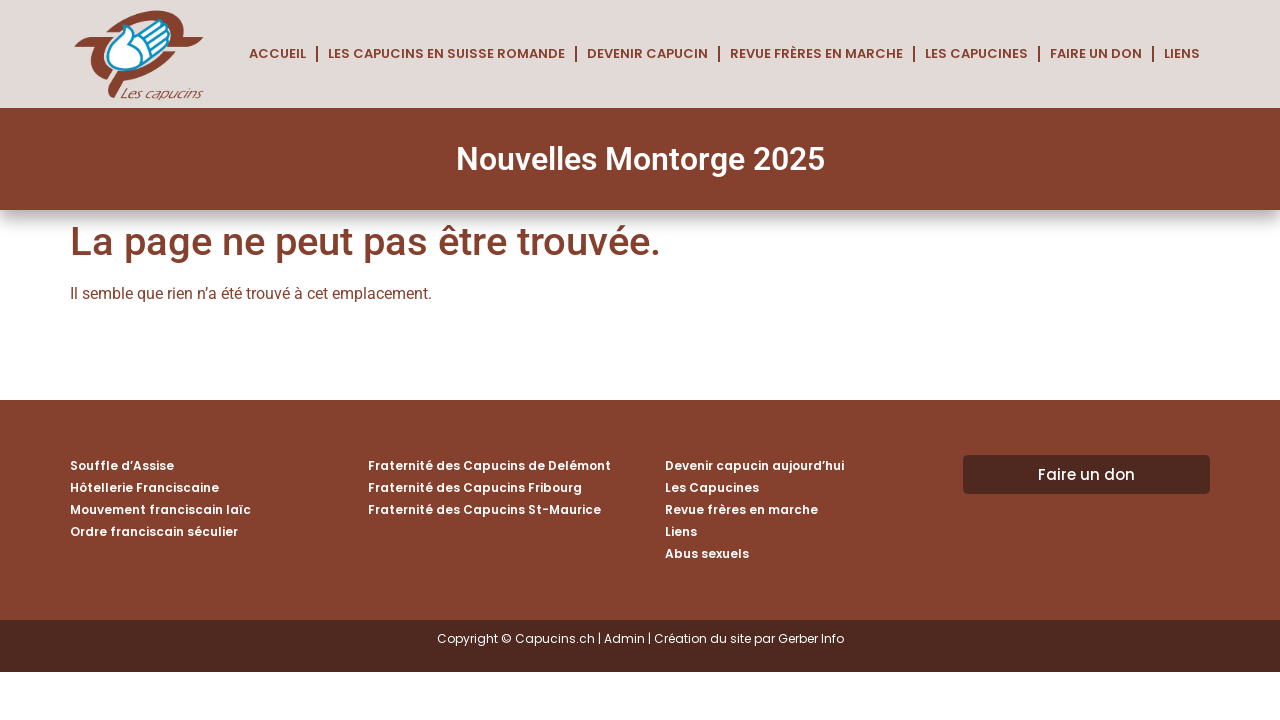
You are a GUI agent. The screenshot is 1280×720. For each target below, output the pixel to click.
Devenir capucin (647, 53)
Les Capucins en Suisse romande (446, 53)
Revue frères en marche (816, 53)
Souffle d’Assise (122, 465)
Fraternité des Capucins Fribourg (475, 487)
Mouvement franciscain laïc (160, 509)
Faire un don (1096, 53)
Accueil (277, 53)
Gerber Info (811, 638)
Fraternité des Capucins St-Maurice (484, 509)
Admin (624, 638)
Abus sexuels (707, 553)
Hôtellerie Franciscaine (144, 487)
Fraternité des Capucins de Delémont (489, 465)
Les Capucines (976, 53)
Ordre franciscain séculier (154, 531)
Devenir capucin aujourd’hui (754, 465)
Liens (1182, 53)
